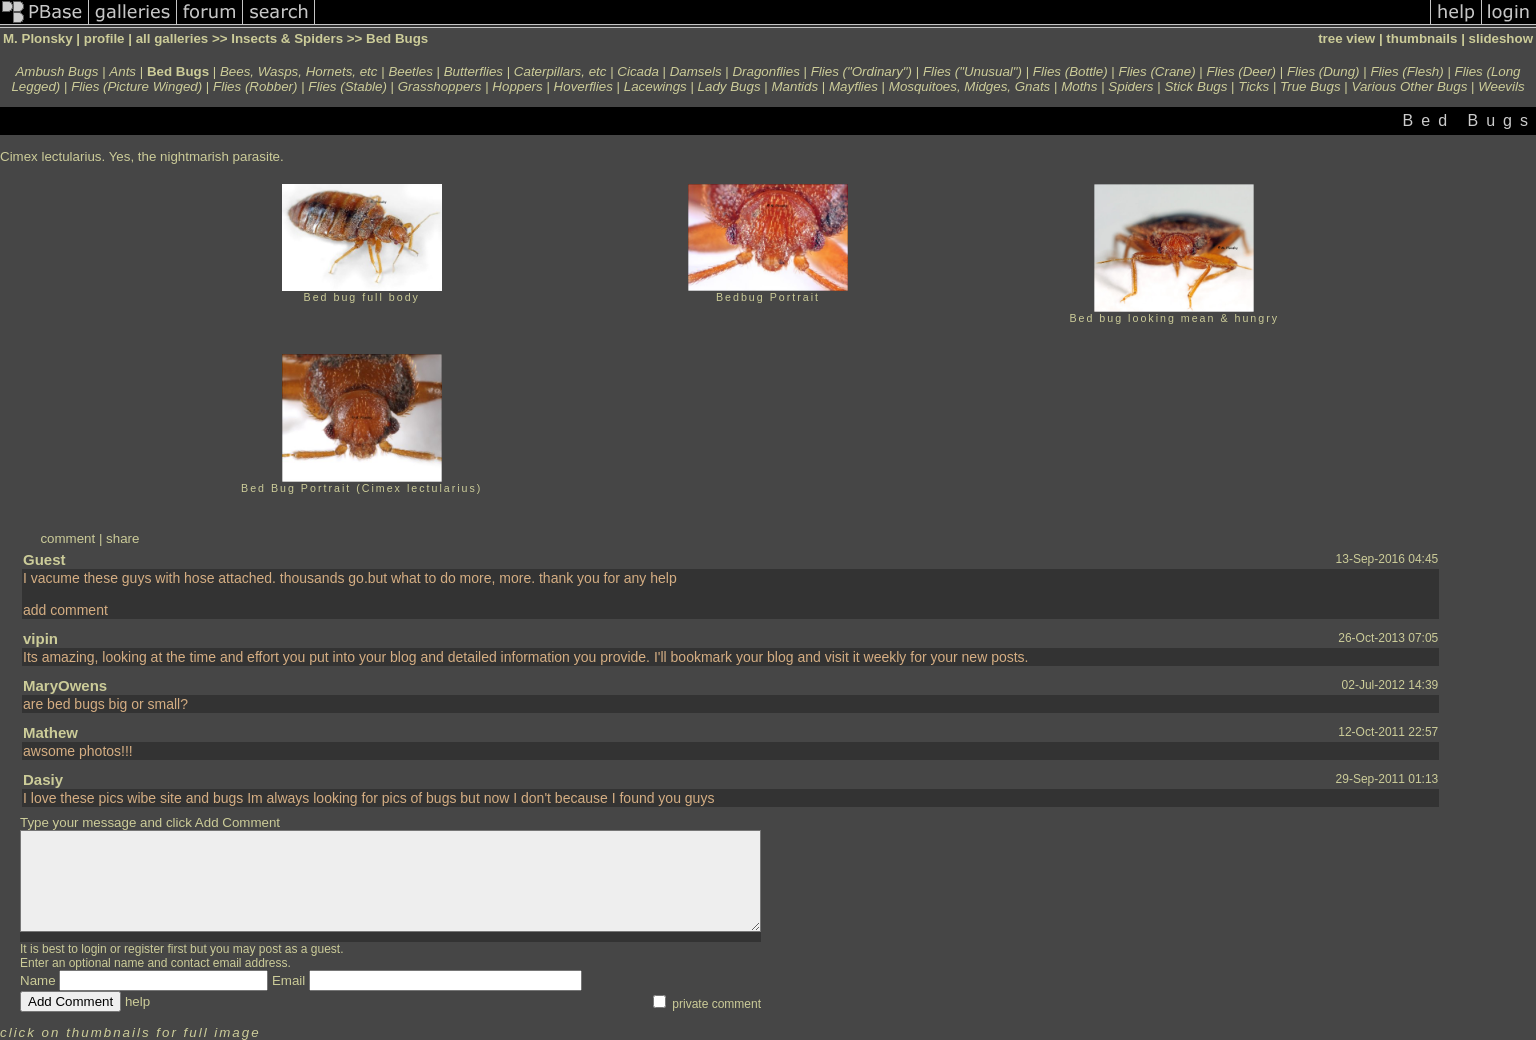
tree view (1346, 38)
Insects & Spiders (287, 38)
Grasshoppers (440, 86)
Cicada (638, 71)
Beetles (410, 71)
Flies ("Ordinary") (861, 71)
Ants (122, 71)
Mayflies (853, 86)
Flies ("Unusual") (972, 71)
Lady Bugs (729, 86)
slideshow (1501, 38)
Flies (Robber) (255, 86)
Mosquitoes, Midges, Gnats (970, 86)
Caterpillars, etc (560, 71)
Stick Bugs (1195, 86)
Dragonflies (765, 71)
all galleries (172, 38)
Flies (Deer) (1241, 71)
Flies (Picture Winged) (136, 86)
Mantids (794, 86)
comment (67, 538)
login (93, 949)
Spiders (1130, 86)
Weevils (1501, 86)
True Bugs (1310, 86)
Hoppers (517, 86)
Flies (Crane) (1157, 71)
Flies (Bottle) (1070, 71)
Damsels (696, 71)
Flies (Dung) (1323, 71)
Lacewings (655, 86)
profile (104, 38)
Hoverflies (583, 86)
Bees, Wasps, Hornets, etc (299, 71)
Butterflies (473, 71)
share (122, 538)
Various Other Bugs (1409, 86)
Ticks (1253, 86)
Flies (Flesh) (1406, 71)
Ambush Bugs (56, 71)
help (137, 1001)
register (144, 949)
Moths (1079, 86)
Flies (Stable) (347, 86)
